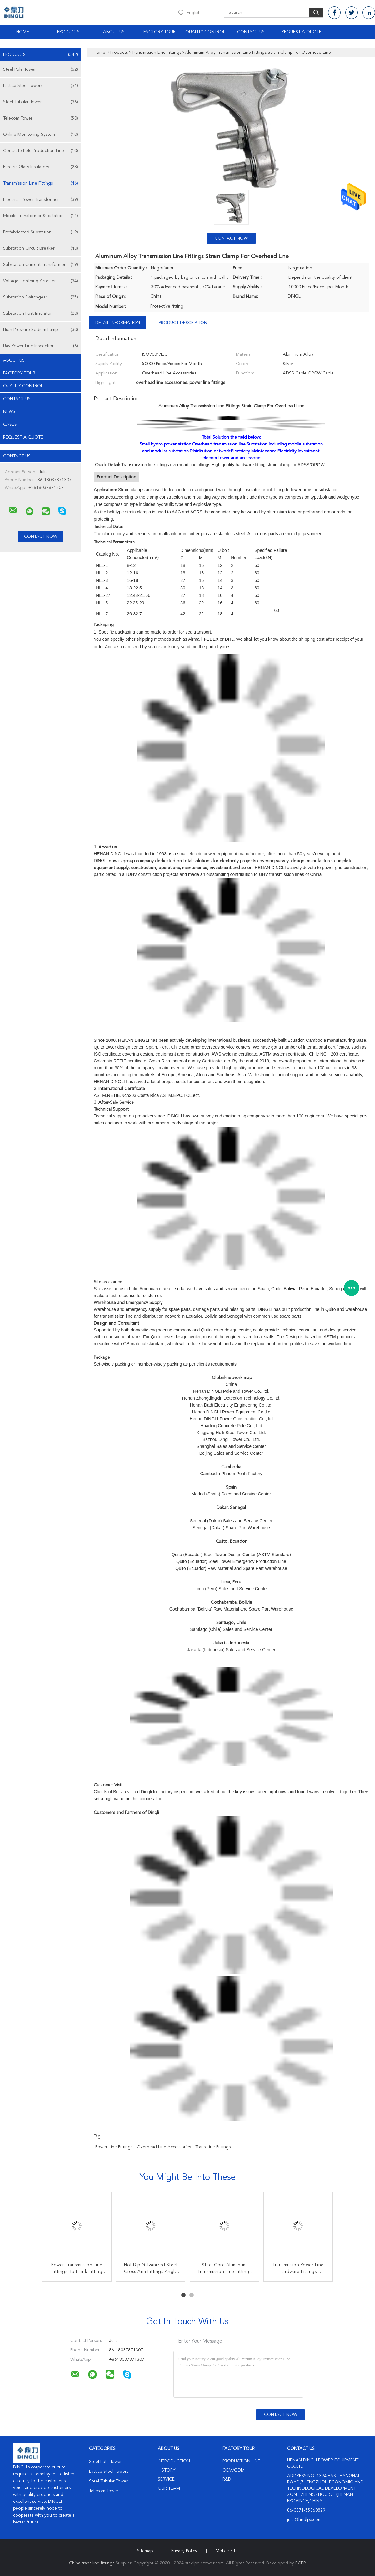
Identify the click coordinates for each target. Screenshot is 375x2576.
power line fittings (113, 2147)
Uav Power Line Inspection (40, 346)
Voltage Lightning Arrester (40, 281)
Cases (10, 424)
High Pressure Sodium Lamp (40, 330)
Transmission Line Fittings (40, 183)
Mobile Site (227, 2551)
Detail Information (117, 323)
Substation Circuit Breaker (40, 248)
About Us (114, 32)
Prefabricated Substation (40, 232)
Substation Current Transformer (40, 265)
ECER (300, 2563)
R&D (226, 2479)
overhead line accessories (164, 2147)
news (9, 412)
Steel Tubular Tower (40, 102)
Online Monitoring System (40, 134)
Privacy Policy (184, 2551)
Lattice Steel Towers (40, 86)
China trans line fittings (91, 2563)
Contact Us (251, 32)
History (166, 2470)
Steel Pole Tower (40, 69)
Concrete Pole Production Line (40, 151)
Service (166, 2479)
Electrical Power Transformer (40, 199)
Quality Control (205, 32)
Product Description (183, 323)
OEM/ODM (233, 2470)
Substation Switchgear (40, 297)
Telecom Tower (40, 118)
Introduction (174, 2461)
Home (22, 32)
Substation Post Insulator (40, 313)
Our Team (169, 2488)
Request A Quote (302, 32)
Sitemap (145, 2551)
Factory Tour (159, 32)
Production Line (241, 2461)
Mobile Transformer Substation (40, 216)
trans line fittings (213, 2147)
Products (68, 32)
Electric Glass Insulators (40, 167)
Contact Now (231, 238)
